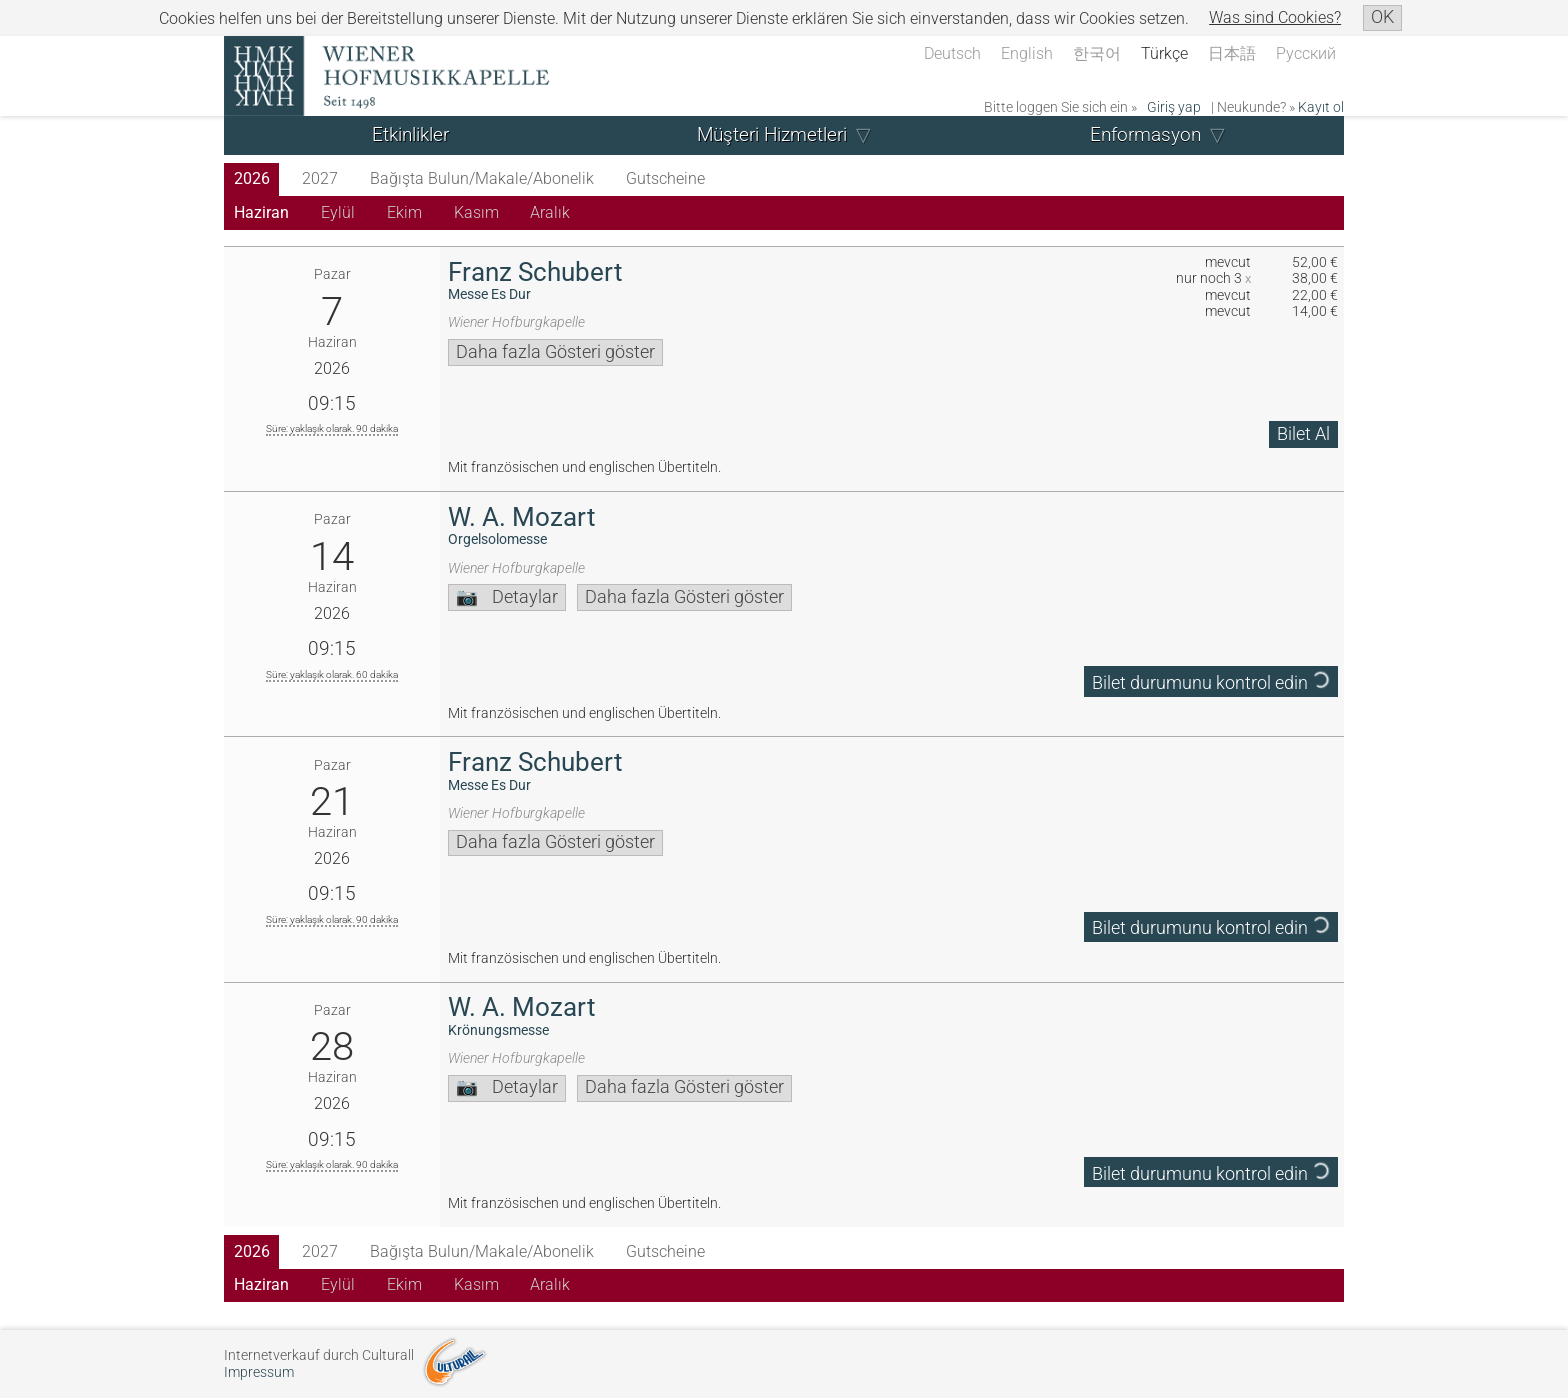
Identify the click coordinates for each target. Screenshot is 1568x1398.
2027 (320, 178)
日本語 (1232, 53)
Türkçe (1164, 53)
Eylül (338, 212)
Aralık (550, 212)
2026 (252, 178)
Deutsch (952, 53)
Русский (1306, 53)
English (1027, 53)
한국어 (1097, 53)
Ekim (404, 212)
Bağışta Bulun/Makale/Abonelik (482, 178)
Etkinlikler (410, 134)
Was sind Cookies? (1275, 17)
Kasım (476, 212)
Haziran (261, 212)
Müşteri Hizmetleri (772, 134)
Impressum (259, 1372)
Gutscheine (665, 178)
